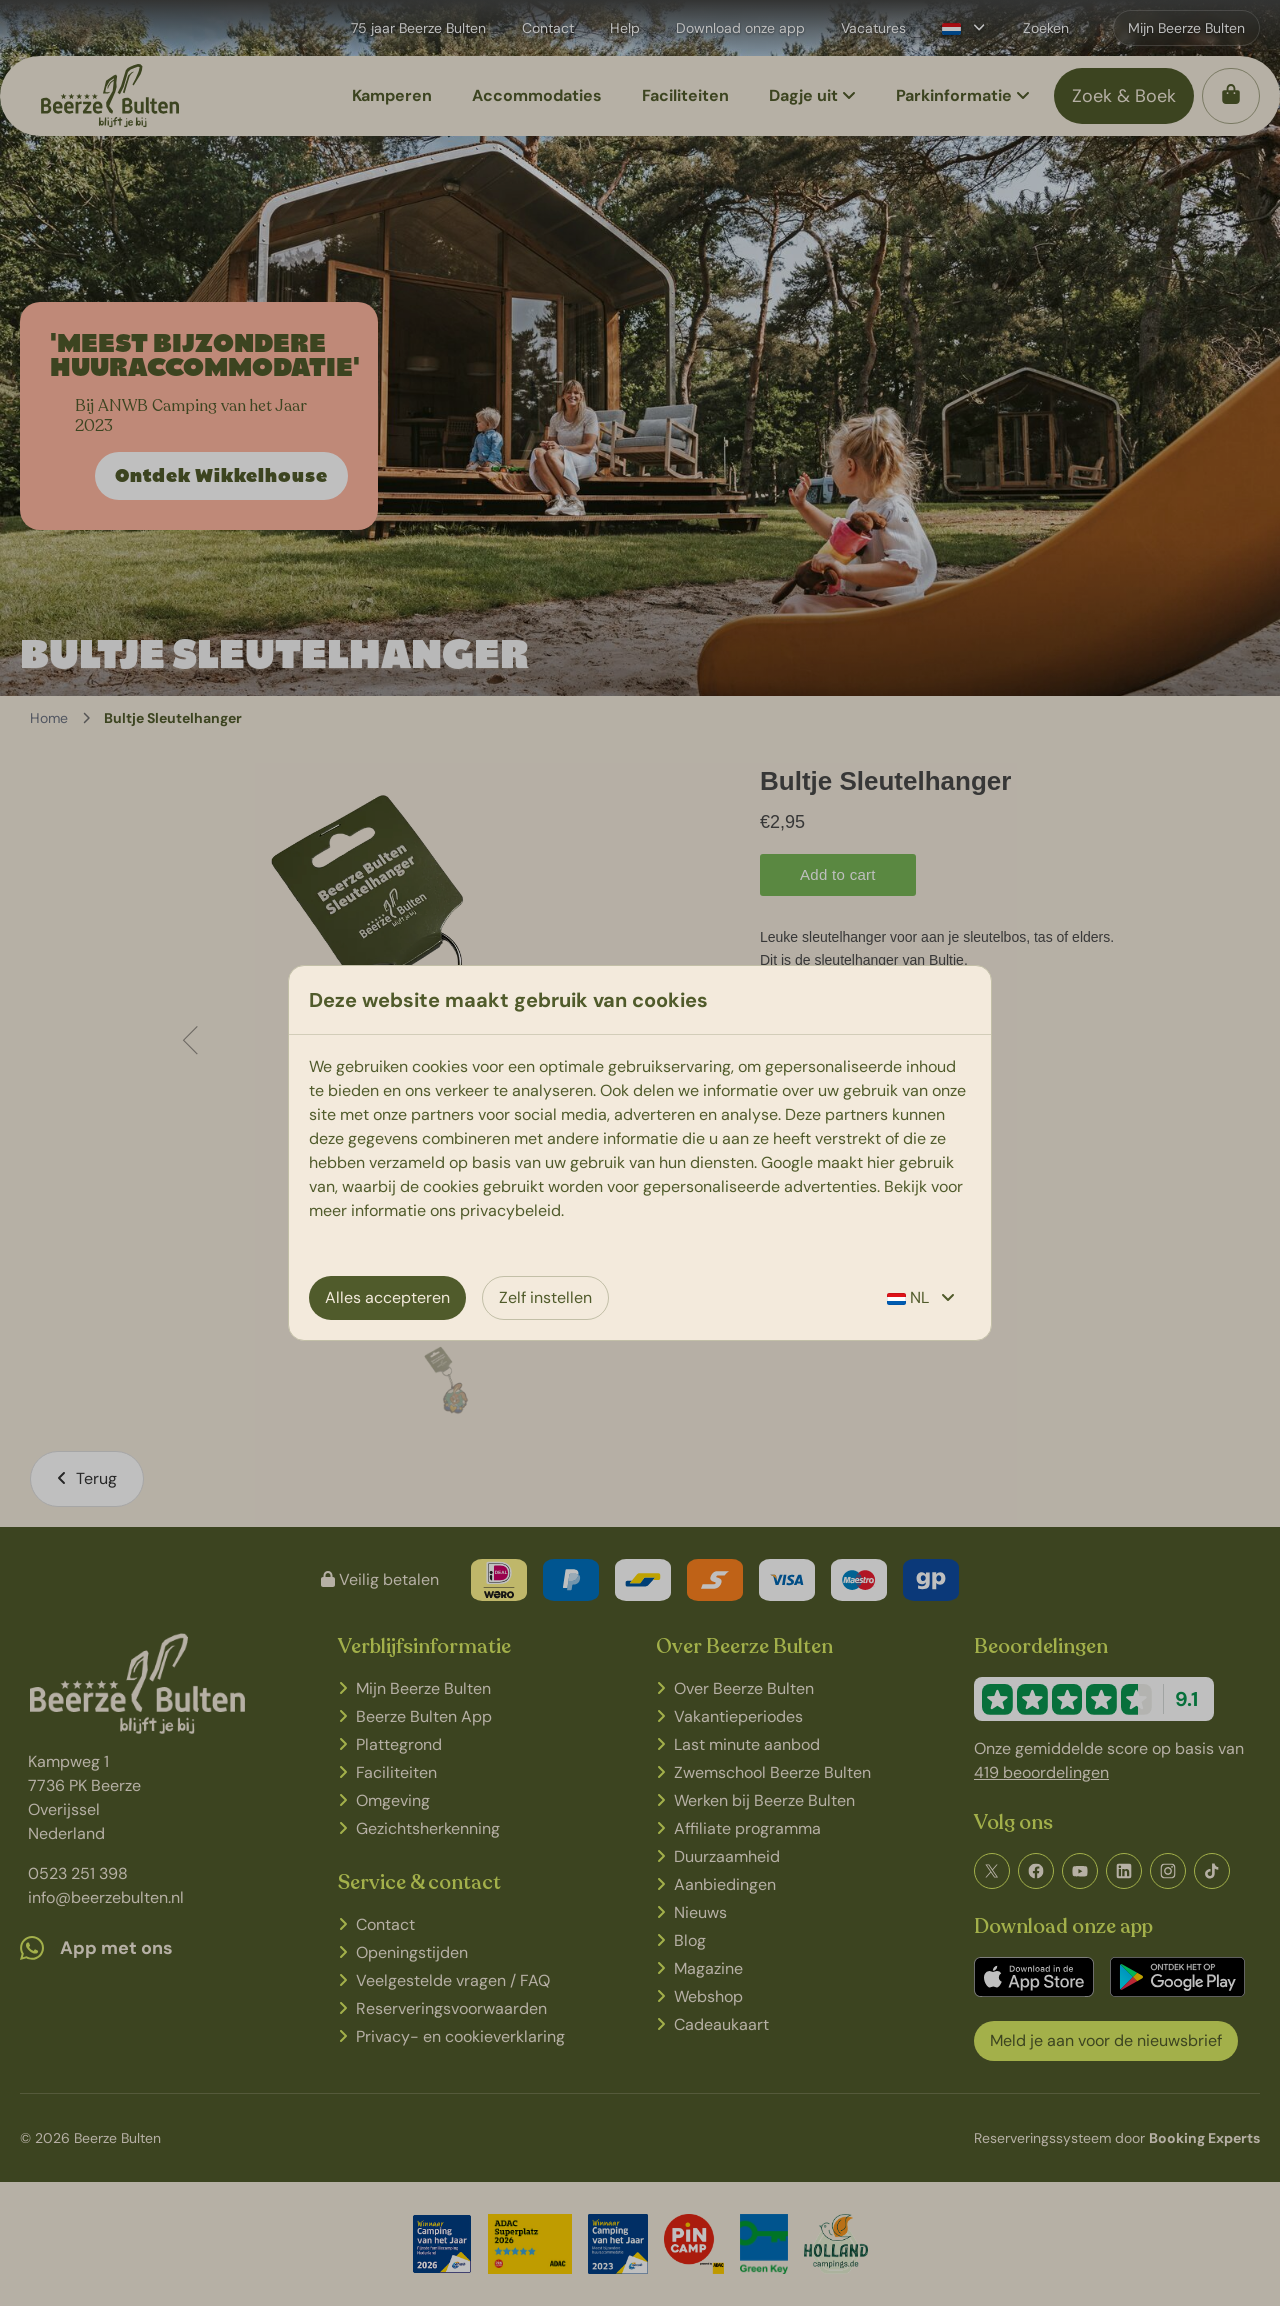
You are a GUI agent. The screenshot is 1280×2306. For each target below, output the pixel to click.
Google (787, 1162)
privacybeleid (510, 1210)
